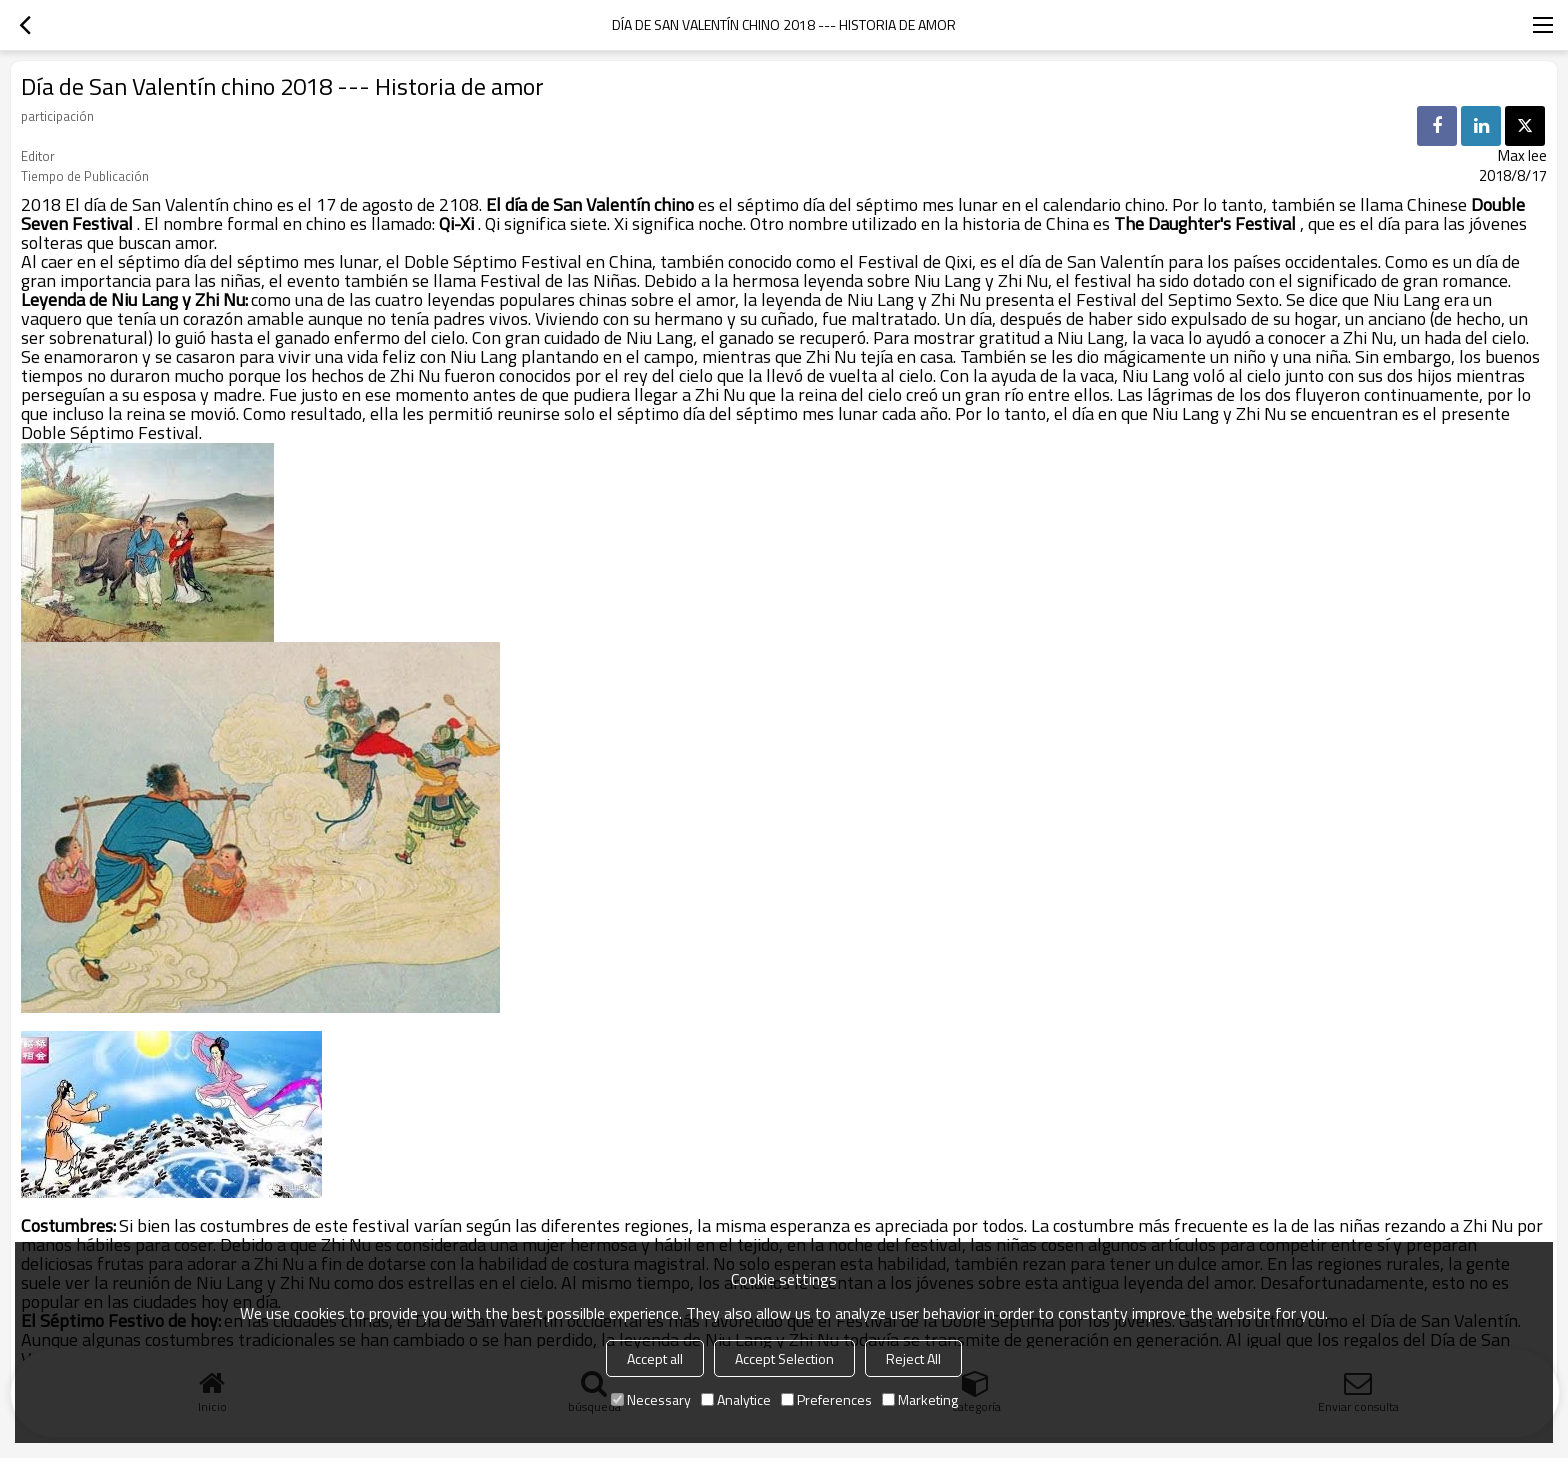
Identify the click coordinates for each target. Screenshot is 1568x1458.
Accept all (655, 1358)
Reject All (913, 1358)
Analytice (736, 1399)
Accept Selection (784, 1358)
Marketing (920, 1399)
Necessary (651, 1399)
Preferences (826, 1399)
